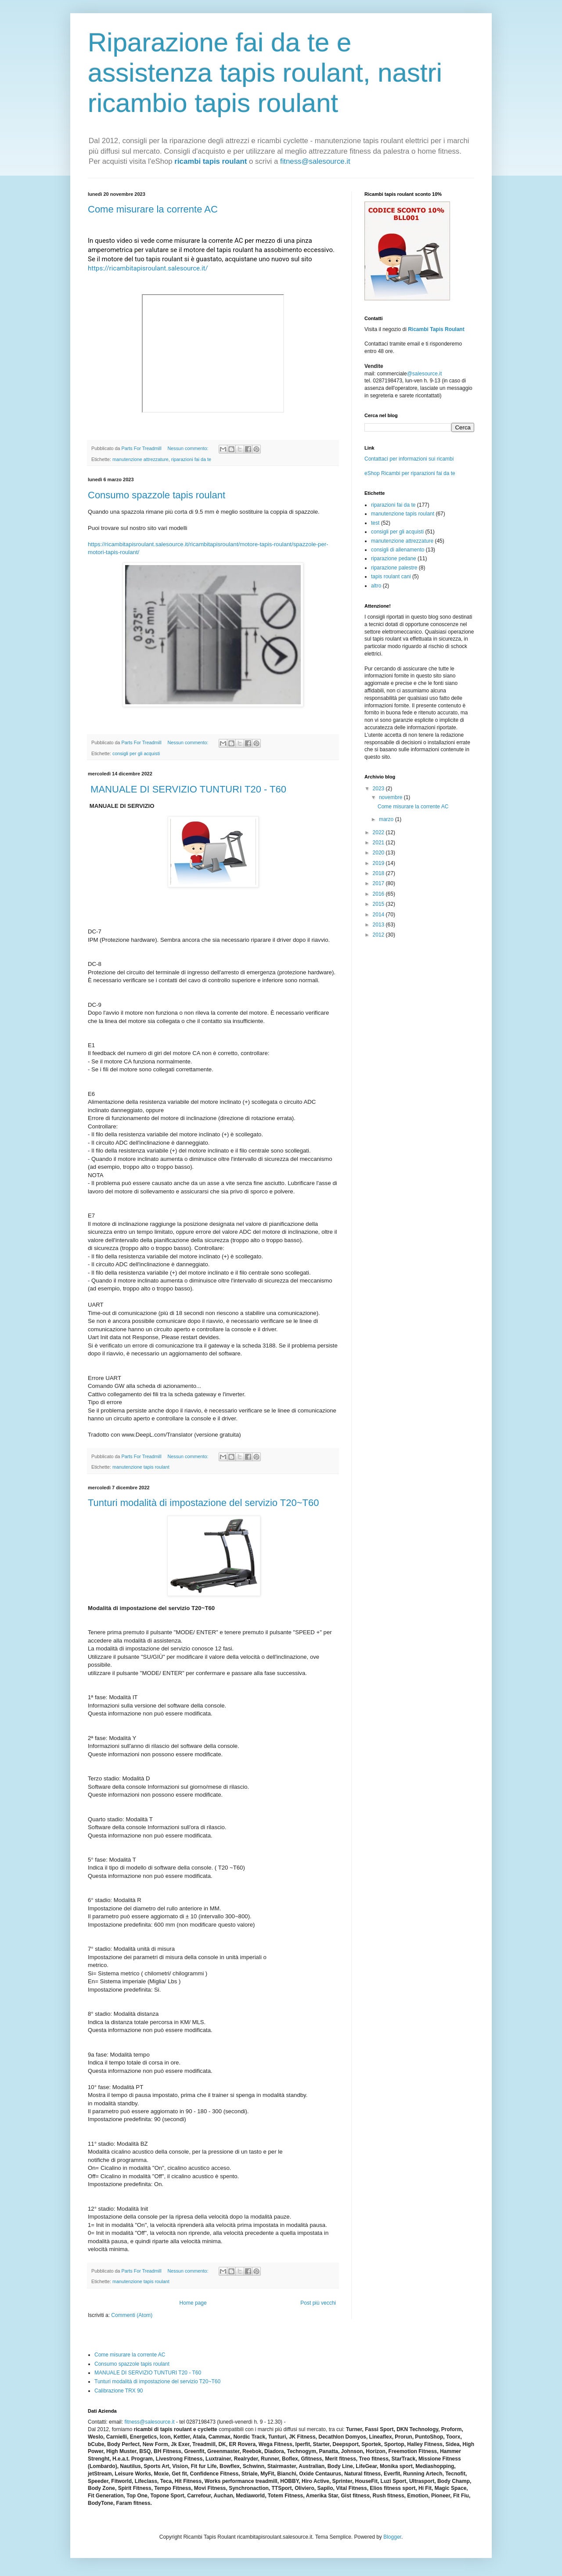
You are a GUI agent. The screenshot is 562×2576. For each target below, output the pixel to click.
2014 (379, 915)
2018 (379, 873)
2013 (379, 925)
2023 (379, 788)
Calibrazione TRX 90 (118, 2391)
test (375, 523)
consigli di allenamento (397, 550)
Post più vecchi (318, 2303)
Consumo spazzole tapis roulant (156, 495)
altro (376, 586)
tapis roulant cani (391, 576)
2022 (379, 832)
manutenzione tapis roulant (140, 1467)
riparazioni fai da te (191, 459)
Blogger (392, 2537)
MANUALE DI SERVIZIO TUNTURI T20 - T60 (187, 789)
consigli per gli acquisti (136, 753)
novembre (391, 797)
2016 (379, 894)
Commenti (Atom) (131, 2315)
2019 (379, 863)
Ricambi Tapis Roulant (436, 329)
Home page (193, 2303)
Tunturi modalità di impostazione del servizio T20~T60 (203, 1502)
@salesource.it (424, 374)
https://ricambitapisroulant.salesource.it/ (148, 268)
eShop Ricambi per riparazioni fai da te (409, 473)
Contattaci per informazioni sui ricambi (409, 459)
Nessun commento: (188, 448)
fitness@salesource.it (315, 161)
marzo (387, 819)
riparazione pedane (393, 558)
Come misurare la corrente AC (153, 209)
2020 (379, 853)
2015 (379, 904)
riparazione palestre (394, 568)
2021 (379, 842)
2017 (379, 883)
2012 (379, 935)
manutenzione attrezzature (140, 459)
